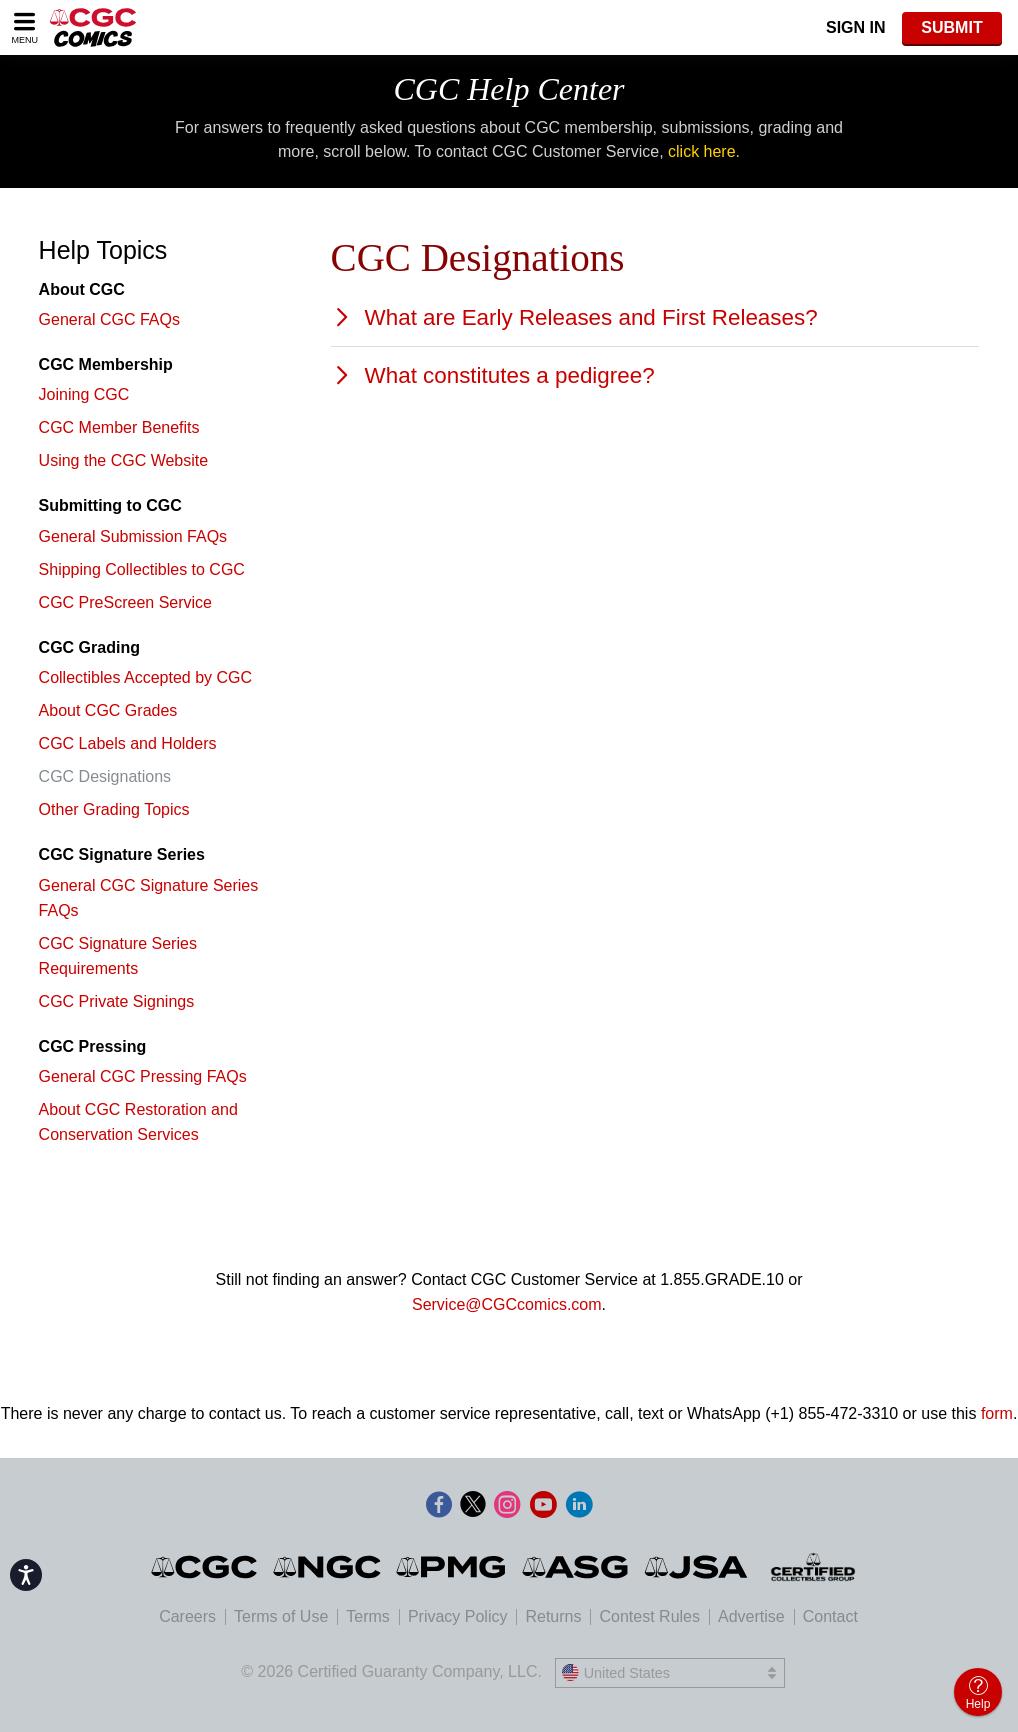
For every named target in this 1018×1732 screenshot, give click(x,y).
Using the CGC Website (124, 460)
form (997, 1413)
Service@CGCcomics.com (507, 1304)
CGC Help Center (508, 89)
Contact (830, 1616)
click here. (704, 151)
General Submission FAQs (133, 536)
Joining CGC (84, 394)
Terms (368, 1616)
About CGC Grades (108, 710)
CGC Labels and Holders (128, 743)
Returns (553, 1616)
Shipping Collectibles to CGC (142, 569)
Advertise (751, 1616)
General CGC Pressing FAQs (143, 1076)
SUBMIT (951, 27)
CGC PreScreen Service (125, 602)
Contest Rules (649, 1616)
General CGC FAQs (109, 319)
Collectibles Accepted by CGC (145, 677)
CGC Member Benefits (119, 427)
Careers (187, 1616)
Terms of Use (281, 1616)
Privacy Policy (458, 1616)
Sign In (856, 27)
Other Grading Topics (114, 809)
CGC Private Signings (117, 1001)
